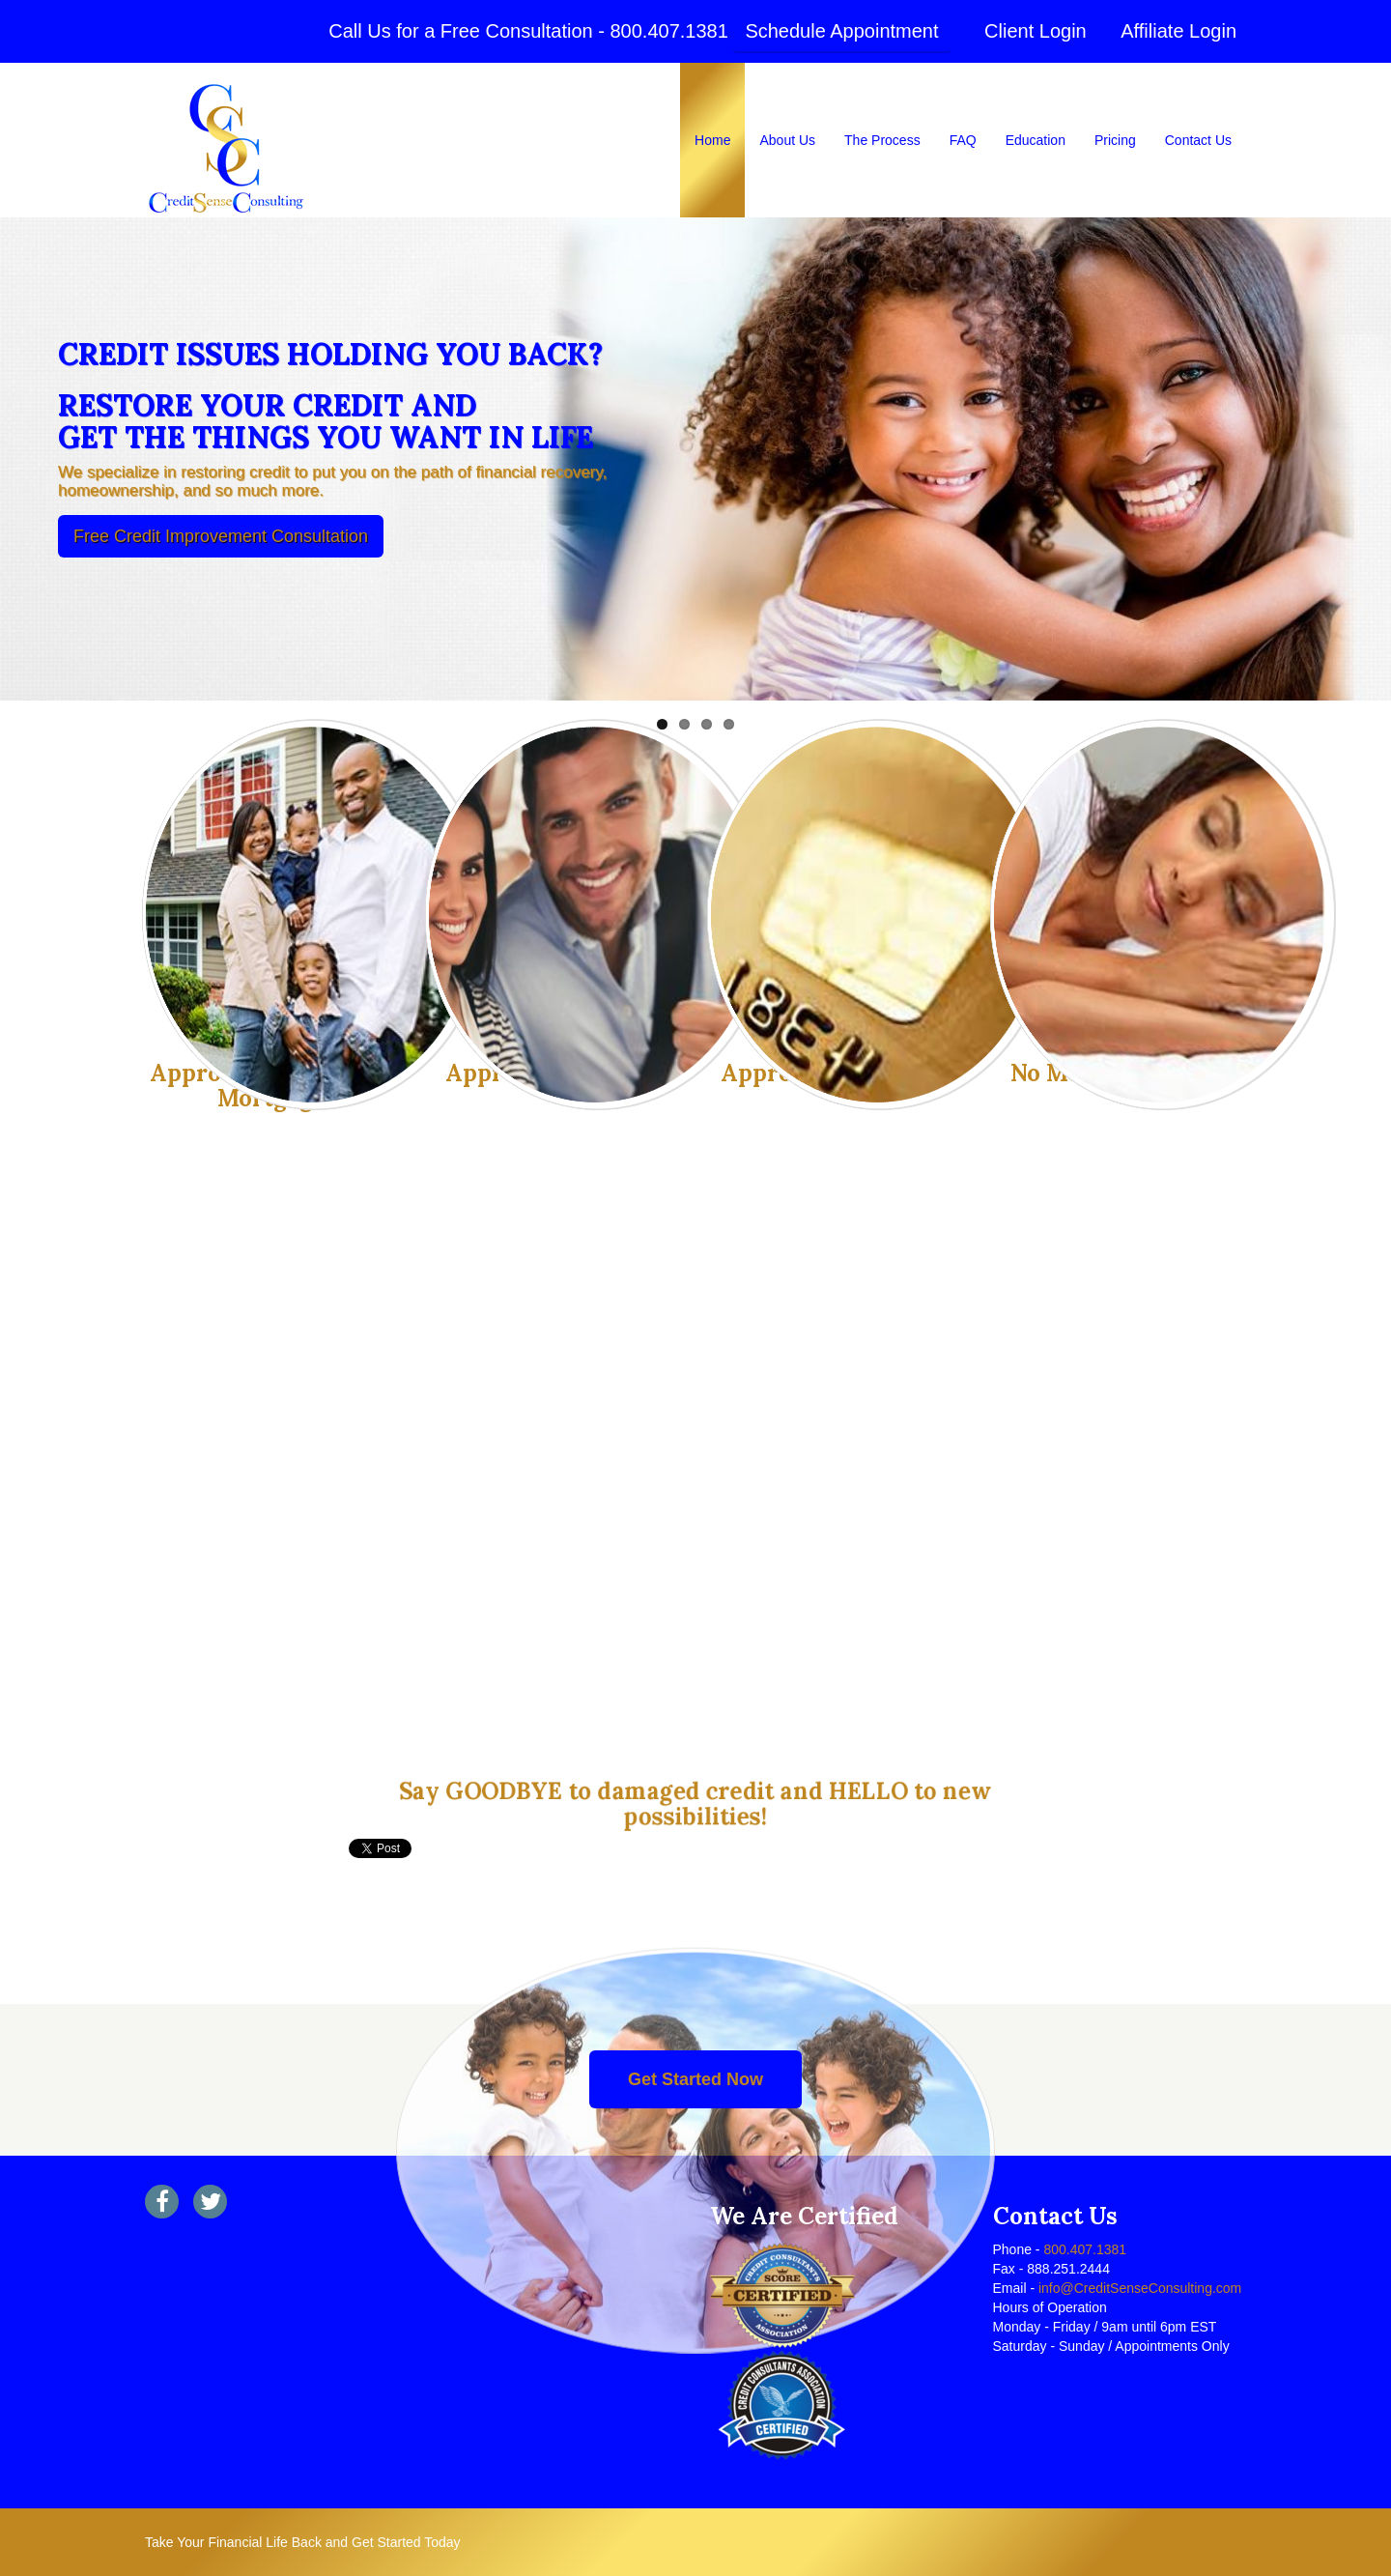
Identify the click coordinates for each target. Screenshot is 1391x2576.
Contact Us (1198, 140)
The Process (882, 140)
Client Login (1035, 31)
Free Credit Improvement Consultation (220, 536)
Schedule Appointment (841, 31)
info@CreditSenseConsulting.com (1138, 2288)
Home (712, 140)
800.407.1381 (668, 31)
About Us (787, 140)
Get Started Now (695, 2079)
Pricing (1115, 140)
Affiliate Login (1178, 31)
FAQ (963, 140)
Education (1035, 140)
